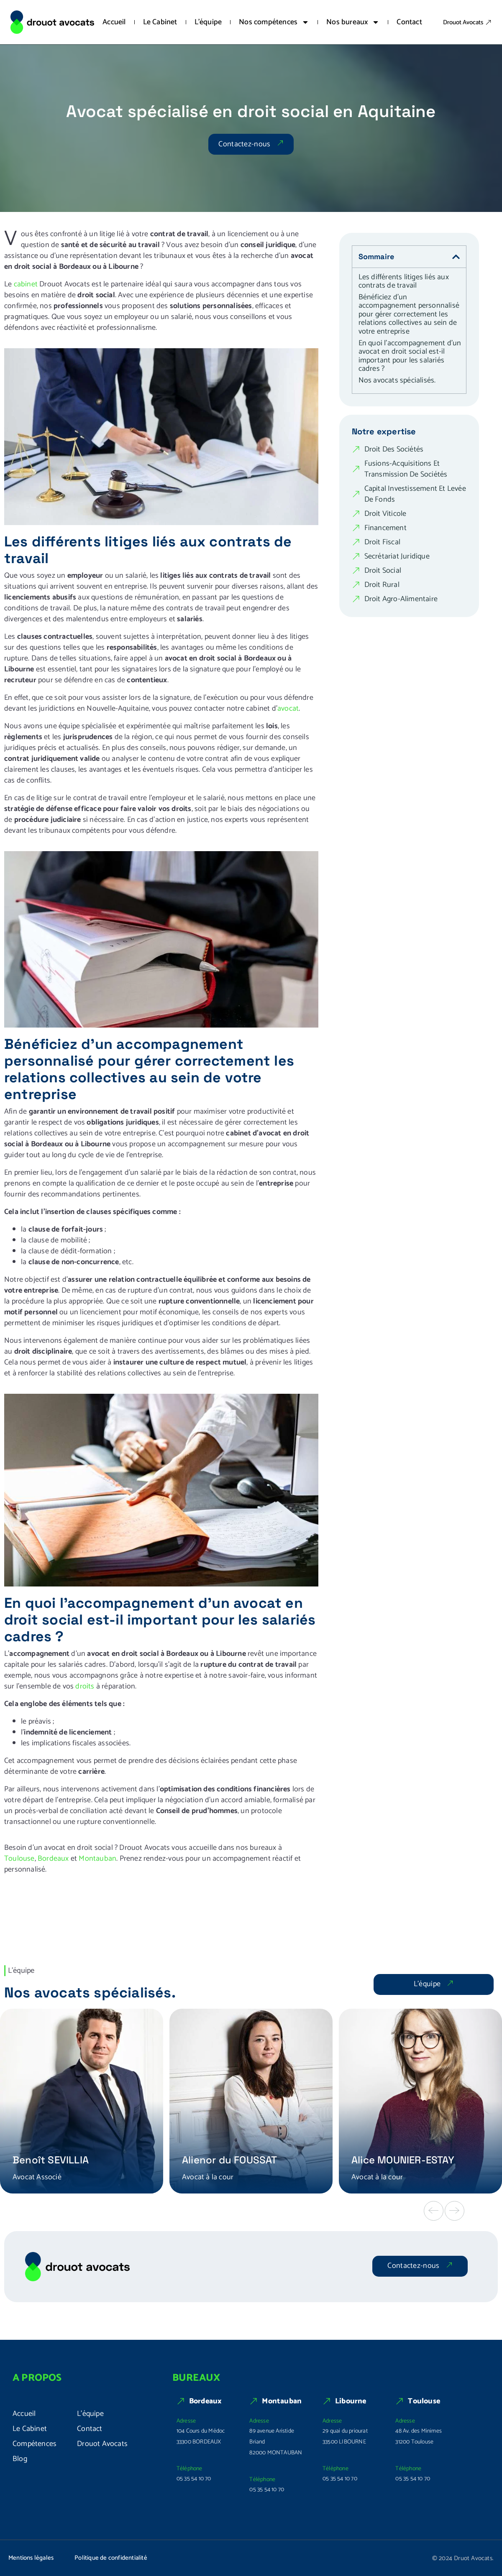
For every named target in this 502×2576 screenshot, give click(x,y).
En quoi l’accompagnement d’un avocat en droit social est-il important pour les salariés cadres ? (410, 356)
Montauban (97, 1858)
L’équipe (208, 22)
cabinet (26, 284)
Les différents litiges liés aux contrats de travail (404, 281)
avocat (288, 708)
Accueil (114, 22)
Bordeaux (53, 1858)
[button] (433, 2211)
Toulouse (19, 1858)
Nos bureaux (352, 22)
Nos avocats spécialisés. (397, 380)
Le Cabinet (160, 22)
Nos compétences (274, 22)
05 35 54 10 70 (194, 2479)
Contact (409, 22)
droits (84, 1686)
